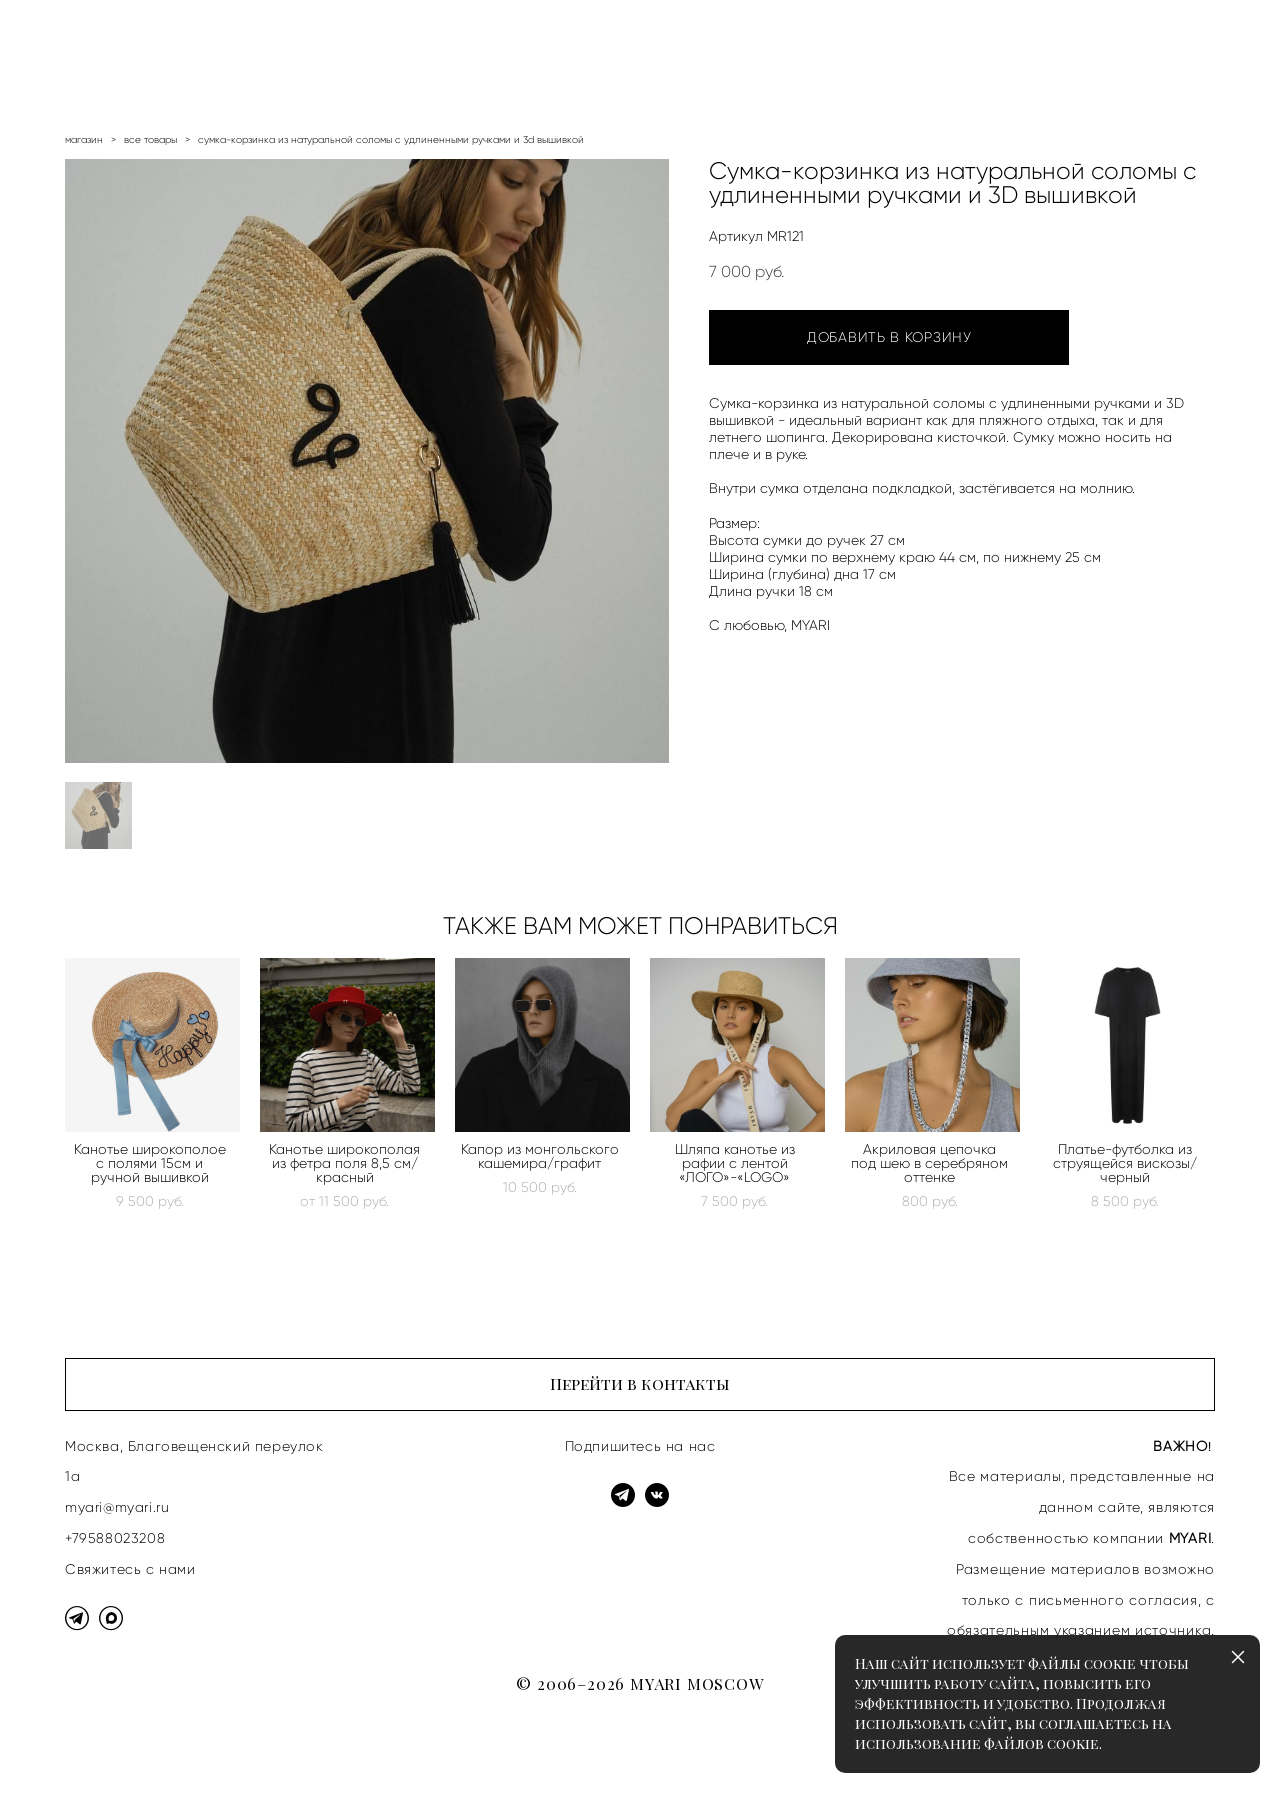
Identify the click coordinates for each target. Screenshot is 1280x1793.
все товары (150, 139)
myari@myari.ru (117, 1507)
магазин (84, 139)
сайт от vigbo (104, 1746)
